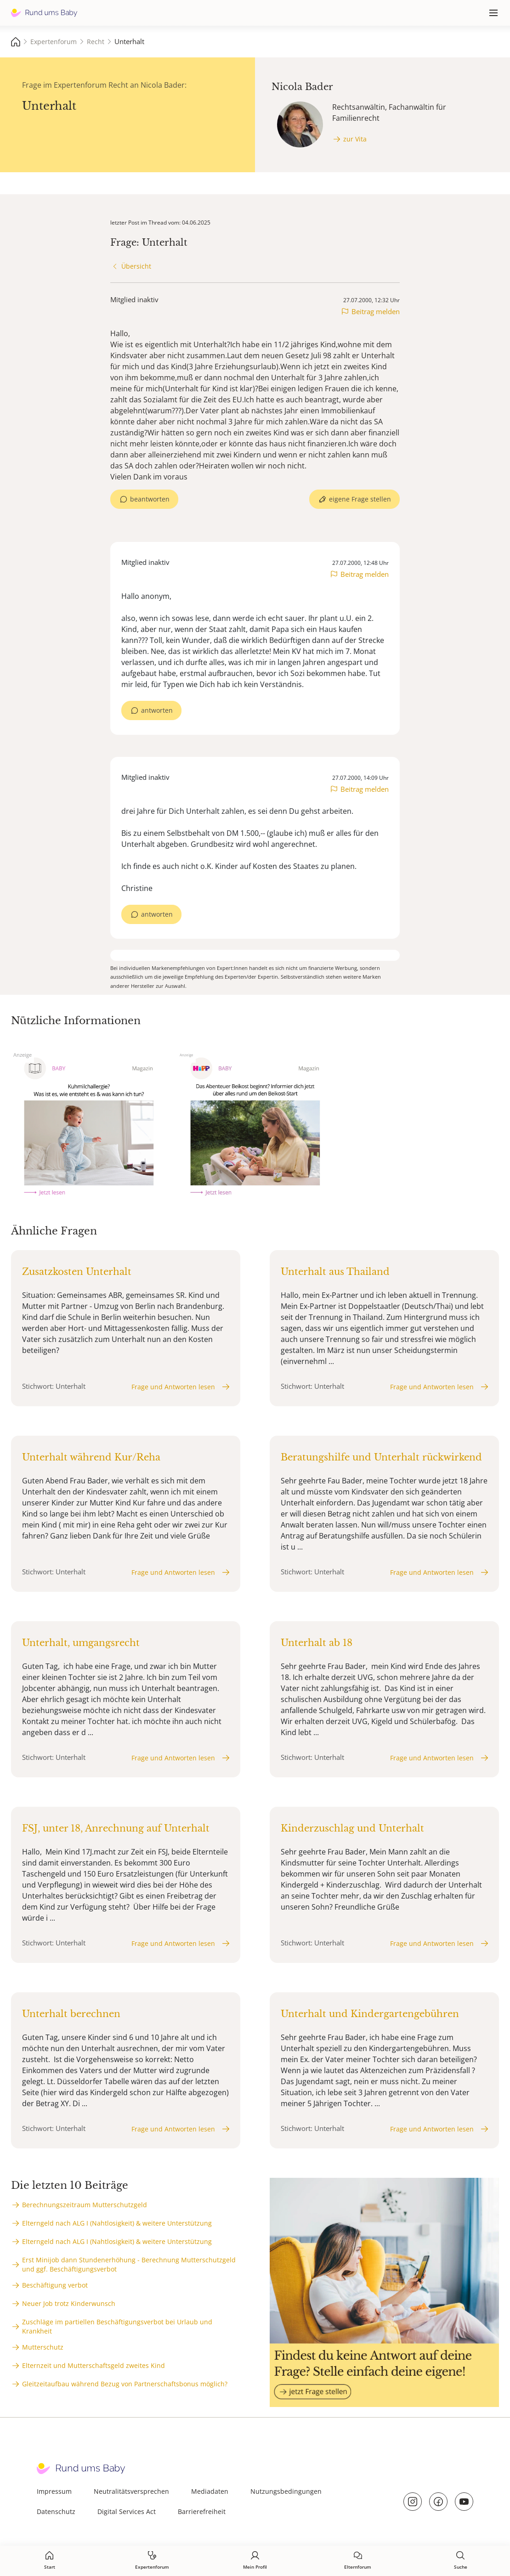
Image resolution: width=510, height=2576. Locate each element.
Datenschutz (56, 2511)
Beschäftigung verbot (55, 2285)
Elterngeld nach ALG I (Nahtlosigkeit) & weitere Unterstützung (117, 2223)
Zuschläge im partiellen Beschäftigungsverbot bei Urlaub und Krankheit (117, 2326)
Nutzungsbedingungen (286, 2491)
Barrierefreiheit (202, 2511)
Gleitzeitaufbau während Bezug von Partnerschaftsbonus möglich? (124, 2383)
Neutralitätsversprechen (131, 2491)
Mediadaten (209, 2491)
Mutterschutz (42, 2347)
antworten (157, 710)
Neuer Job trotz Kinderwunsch (68, 2303)
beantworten (150, 499)
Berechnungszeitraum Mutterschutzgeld (84, 2204)
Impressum (54, 2491)
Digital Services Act (126, 2511)
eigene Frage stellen (360, 499)
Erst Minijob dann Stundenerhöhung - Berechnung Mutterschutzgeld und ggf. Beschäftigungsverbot (129, 2264)
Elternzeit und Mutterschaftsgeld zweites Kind (93, 2365)
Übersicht (136, 266)
